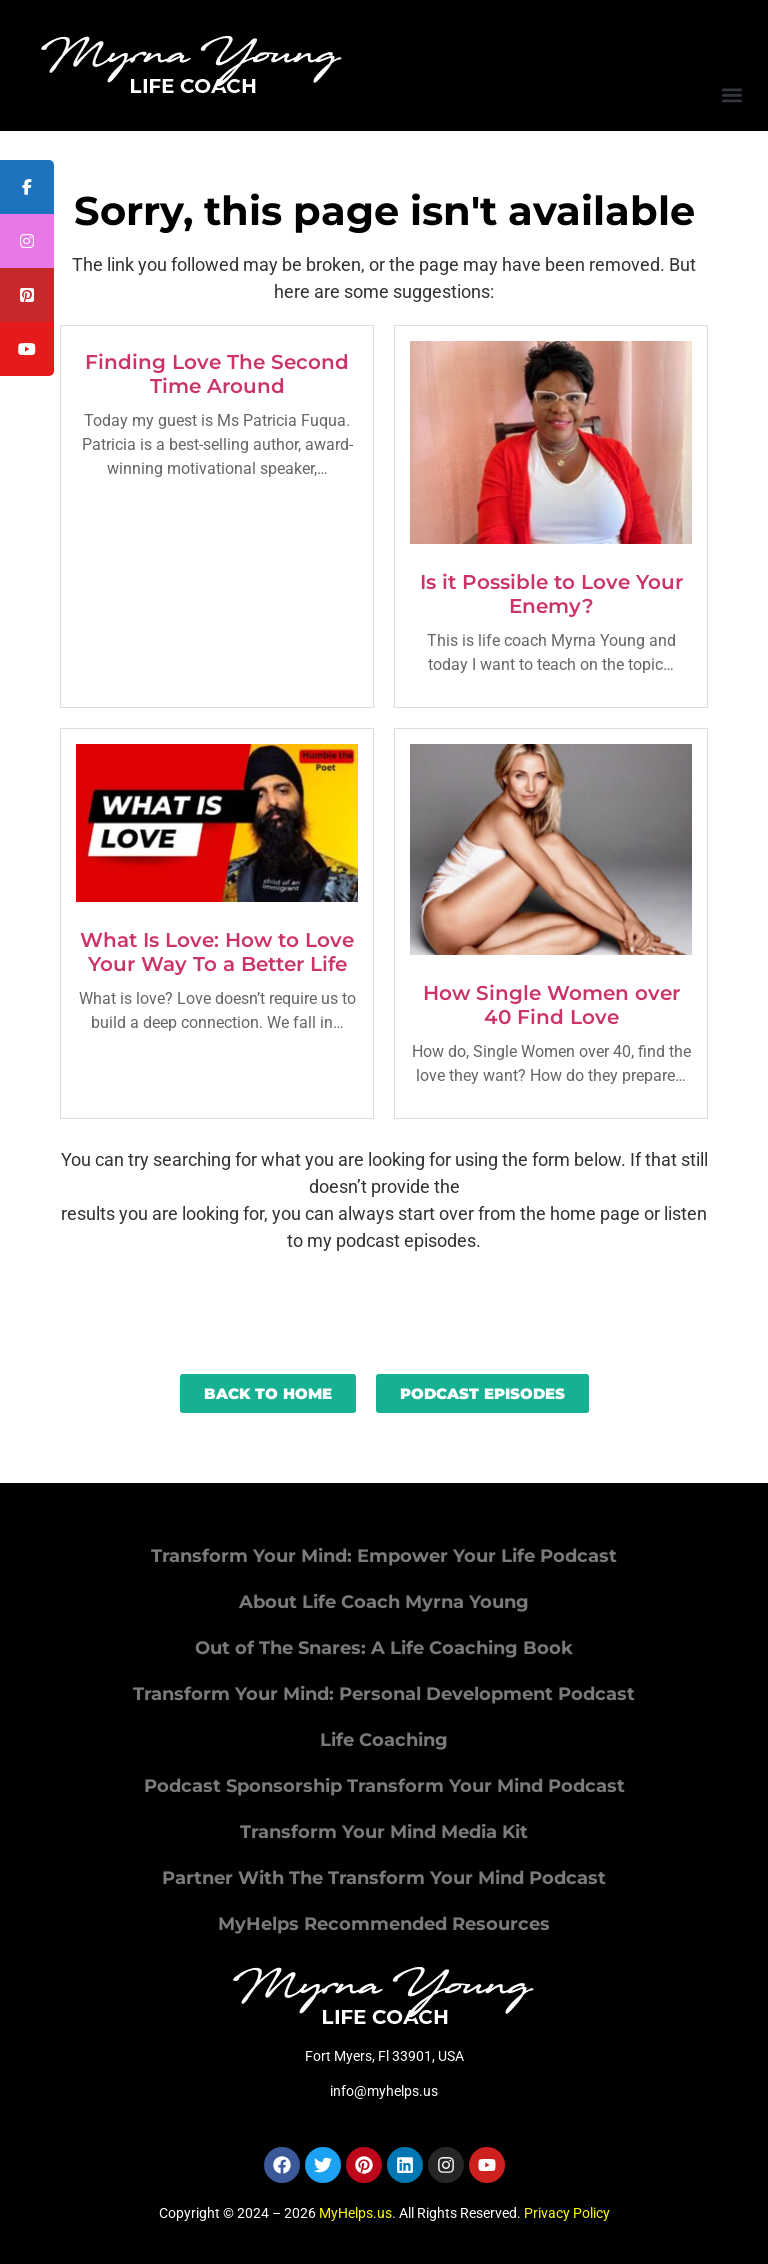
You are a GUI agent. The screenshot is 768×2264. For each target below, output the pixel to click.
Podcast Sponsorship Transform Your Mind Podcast (384, 1786)
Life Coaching (384, 1740)
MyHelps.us (355, 2213)
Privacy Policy (567, 2213)
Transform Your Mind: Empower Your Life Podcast (384, 1556)
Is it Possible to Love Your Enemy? (551, 594)
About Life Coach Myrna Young (384, 1602)
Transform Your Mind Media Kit (384, 1832)
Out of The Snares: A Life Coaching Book (384, 1648)
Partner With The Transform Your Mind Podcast (384, 1878)
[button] (731, 94)
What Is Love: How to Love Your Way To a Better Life (217, 952)
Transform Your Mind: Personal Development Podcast (384, 1694)
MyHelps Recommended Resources (384, 1924)
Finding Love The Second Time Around (217, 374)
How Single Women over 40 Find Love (551, 1005)
